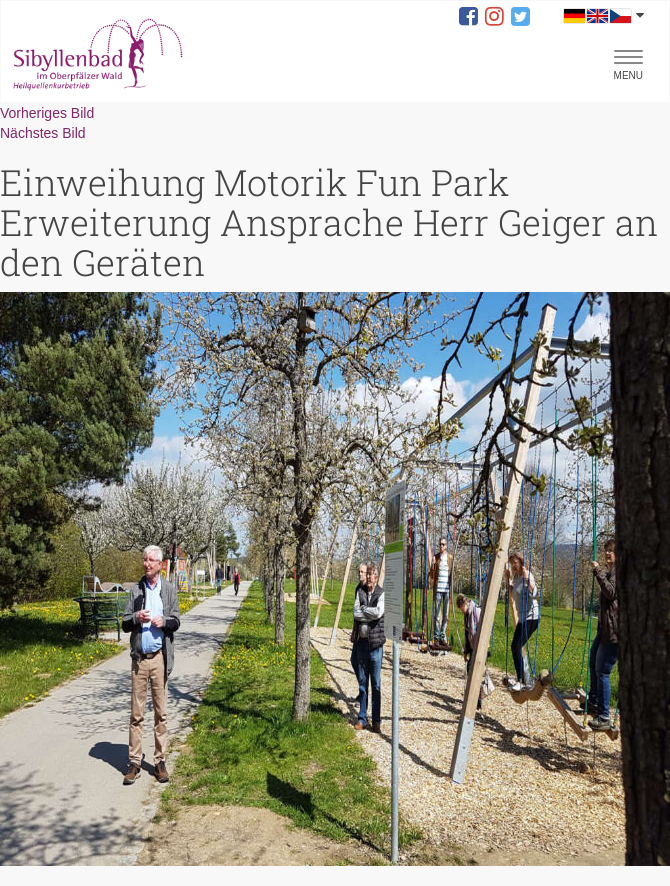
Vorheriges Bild (47, 113)
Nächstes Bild (43, 133)
